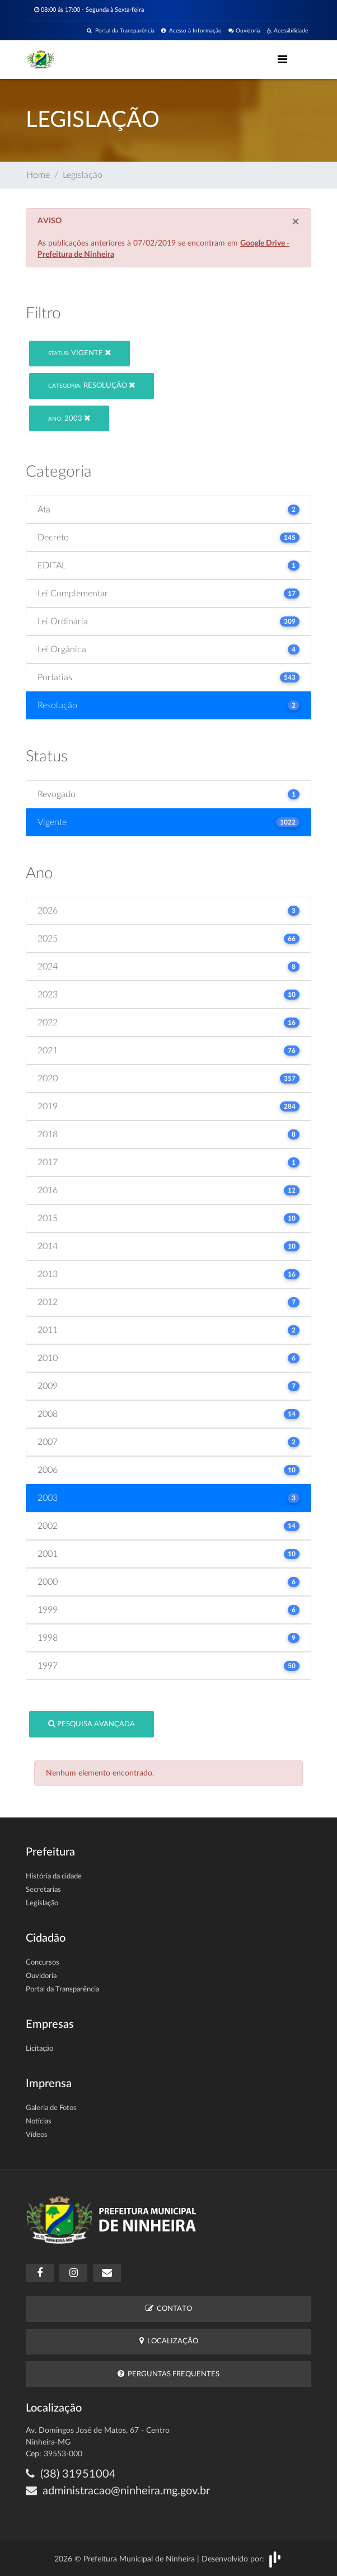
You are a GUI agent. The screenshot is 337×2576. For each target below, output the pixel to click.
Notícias (39, 2121)
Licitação (39, 2048)
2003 (69, 418)
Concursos (42, 1962)
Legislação (42, 1903)
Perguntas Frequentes (168, 2374)
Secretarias (43, 1890)
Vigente (79, 353)
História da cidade (54, 1876)
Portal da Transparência (121, 31)
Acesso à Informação (191, 31)
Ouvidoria (244, 31)
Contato (169, 2308)
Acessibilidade (287, 31)
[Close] (295, 222)
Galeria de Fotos (51, 2108)
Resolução (91, 385)
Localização (168, 2341)
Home (38, 175)
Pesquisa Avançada (91, 1724)
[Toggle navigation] (282, 59)
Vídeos (37, 2135)
